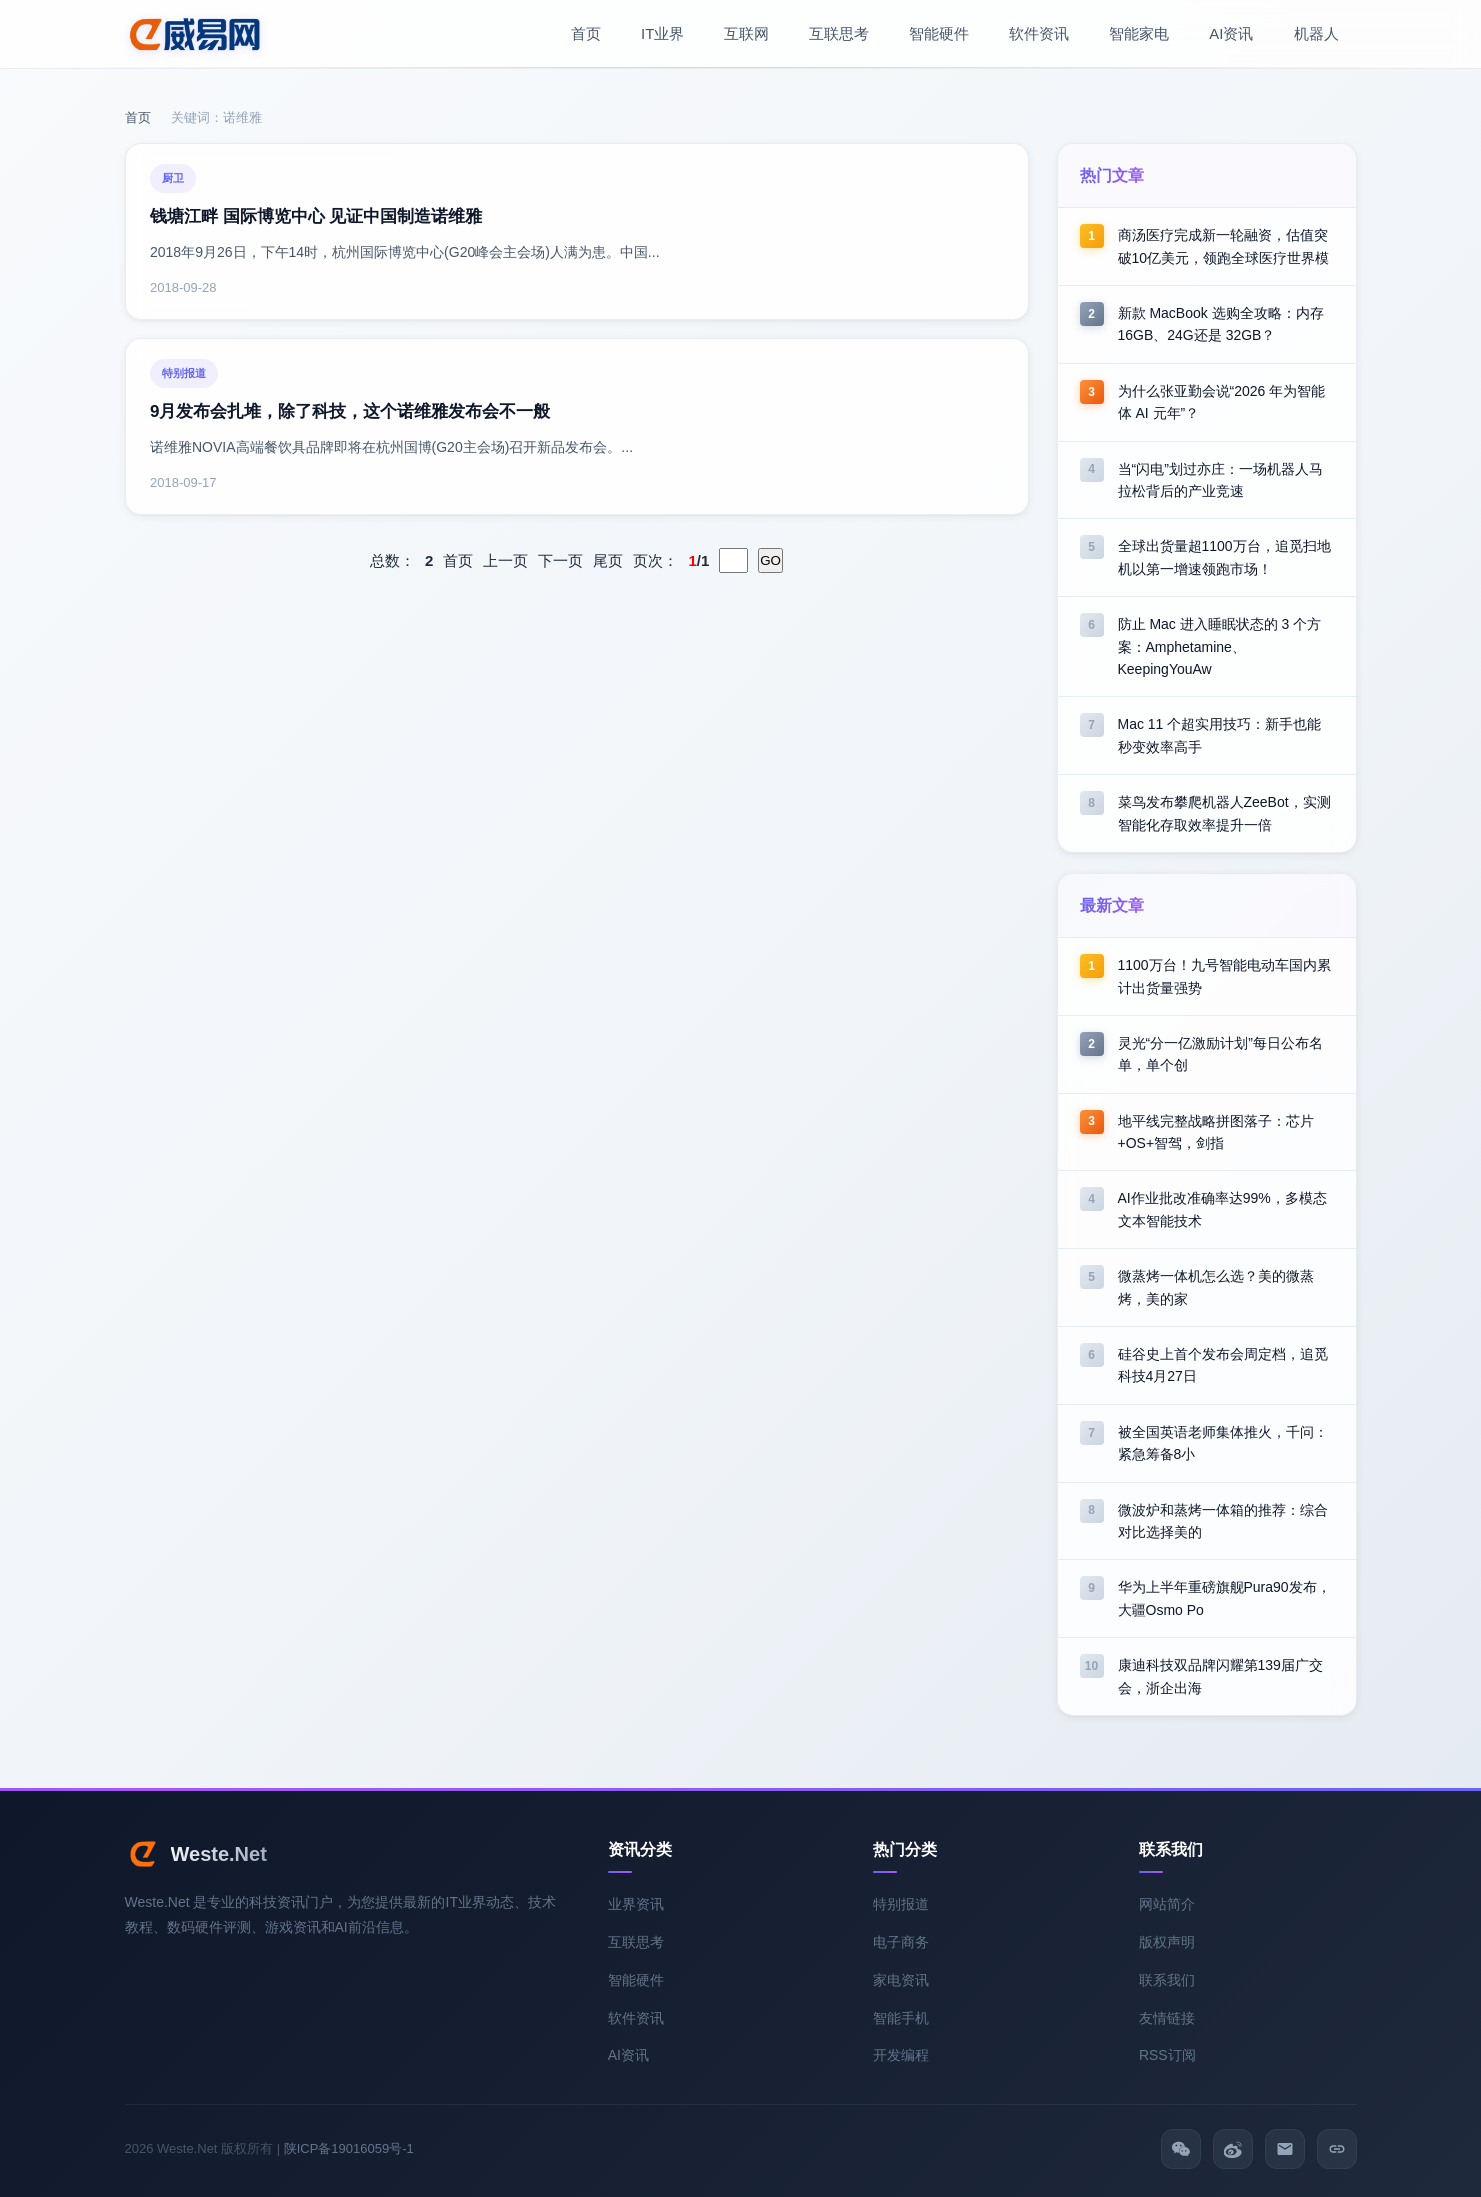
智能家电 (1139, 33)
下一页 (560, 560)
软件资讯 (1039, 33)
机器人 (1316, 33)
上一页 (505, 560)
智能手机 (901, 2018)
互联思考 (839, 33)
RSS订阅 (1167, 2055)
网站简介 (1167, 1904)
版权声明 (1167, 1942)
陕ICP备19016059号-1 (349, 2148)
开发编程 (901, 2055)
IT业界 (662, 33)
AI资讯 (1231, 33)
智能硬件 (939, 33)
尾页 (608, 560)
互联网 (746, 33)
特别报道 (901, 1904)
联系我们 (1167, 1980)
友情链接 (1167, 2018)
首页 (586, 33)
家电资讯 (901, 1980)
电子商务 (901, 1942)
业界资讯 (636, 1904)
